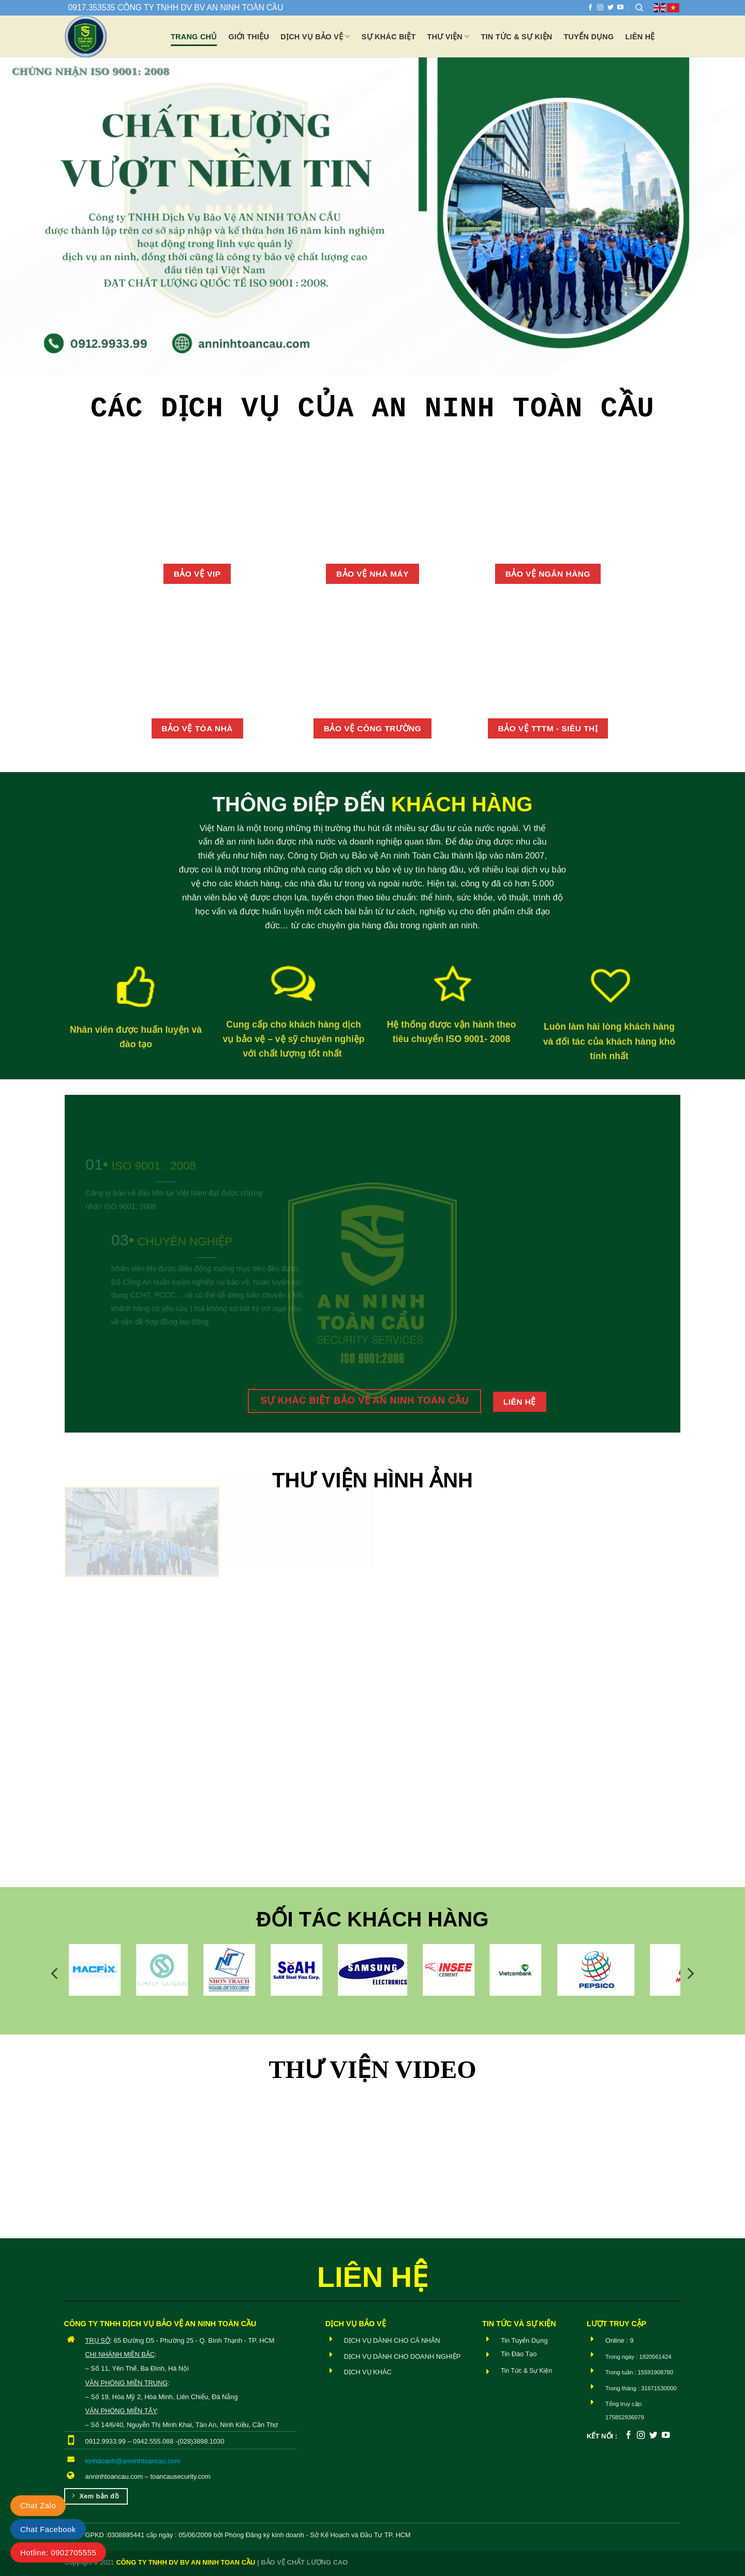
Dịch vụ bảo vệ (315, 36)
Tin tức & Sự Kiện (516, 37)
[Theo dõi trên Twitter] (610, 7)
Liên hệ (640, 37)
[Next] (689, 1973)
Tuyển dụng (589, 37)
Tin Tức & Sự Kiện (526, 2370)
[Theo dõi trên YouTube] (620, 7)
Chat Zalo (38, 2505)
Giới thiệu (249, 37)
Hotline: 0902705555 (58, 2552)
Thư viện (448, 36)
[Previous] (55, 1973)
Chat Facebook (48, 2529)
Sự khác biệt (389, 37)
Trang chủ (194, 37)
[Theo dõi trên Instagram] (600, 7)
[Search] (639, 8)
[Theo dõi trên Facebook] (590, 7)
